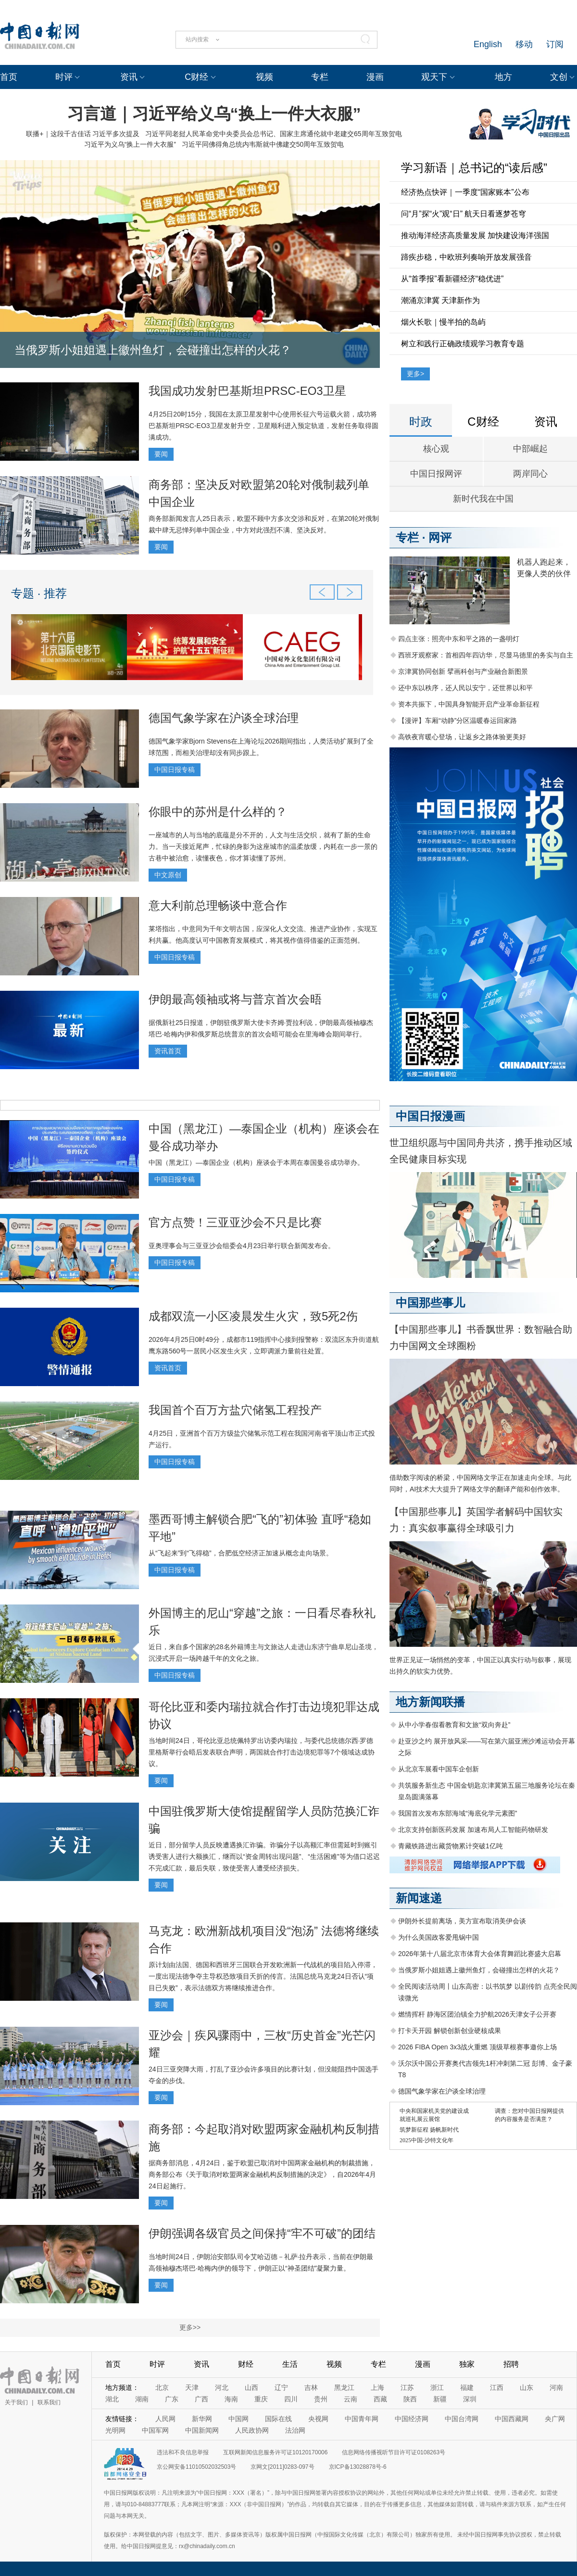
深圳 (470, 2399)
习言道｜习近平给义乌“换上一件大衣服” (214, 113)
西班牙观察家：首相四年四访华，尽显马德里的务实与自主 (485, 655)
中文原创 (167, 875)
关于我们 (16, 2402)
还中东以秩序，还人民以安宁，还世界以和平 (465, 688)
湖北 (112, 2399)
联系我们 (49, 2402)
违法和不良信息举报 (183, 2452)
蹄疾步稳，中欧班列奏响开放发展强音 (466, 257)
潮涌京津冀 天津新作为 (440, 300)
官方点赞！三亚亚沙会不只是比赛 (235, 1222)
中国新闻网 (202, 2430)
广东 (171, 2399)
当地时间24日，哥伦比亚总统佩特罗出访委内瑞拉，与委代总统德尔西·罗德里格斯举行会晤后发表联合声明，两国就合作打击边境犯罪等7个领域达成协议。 (262, 1752)
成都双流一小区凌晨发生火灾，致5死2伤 (253, 1316)
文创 (558, 77)
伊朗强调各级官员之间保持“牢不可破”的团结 (262, 2233)
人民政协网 (252, 2430)
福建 (467, 2387)
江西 (496, 2387)
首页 (8, 77)
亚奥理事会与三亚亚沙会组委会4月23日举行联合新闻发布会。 (242, 1246)
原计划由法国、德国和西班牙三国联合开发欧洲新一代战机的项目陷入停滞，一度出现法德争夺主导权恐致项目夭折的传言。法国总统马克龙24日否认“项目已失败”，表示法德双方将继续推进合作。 (263, 1976)
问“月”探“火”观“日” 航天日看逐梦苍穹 (463, 214)
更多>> (190, 2327)
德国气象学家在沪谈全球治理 (224, 717)
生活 (290, 2364)
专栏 (319, 77)
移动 (524, 44)
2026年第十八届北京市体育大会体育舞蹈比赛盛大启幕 (479, 1953)
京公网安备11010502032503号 (196, 2466)
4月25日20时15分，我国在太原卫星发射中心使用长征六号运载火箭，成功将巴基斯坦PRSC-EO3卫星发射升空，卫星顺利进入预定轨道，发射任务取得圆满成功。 (263, 425)
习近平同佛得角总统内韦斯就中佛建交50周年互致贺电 (263, 144)
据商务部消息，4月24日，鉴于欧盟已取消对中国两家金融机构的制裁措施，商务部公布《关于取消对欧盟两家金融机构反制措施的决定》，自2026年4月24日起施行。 (262, 2174)
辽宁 (281, 2387)
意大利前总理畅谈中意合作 (218, 905)
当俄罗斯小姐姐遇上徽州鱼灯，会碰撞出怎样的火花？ (152, 349)
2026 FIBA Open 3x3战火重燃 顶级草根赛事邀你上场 (477, 2047)
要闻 (161, 454)
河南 (556, 2387)
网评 (440, 537)
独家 (467, 2364)
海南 (231, 2399)
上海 (377, 2387)
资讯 (129, 77)
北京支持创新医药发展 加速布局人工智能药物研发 (473, 1829)
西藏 (380, 2399)
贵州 (320, 2399)
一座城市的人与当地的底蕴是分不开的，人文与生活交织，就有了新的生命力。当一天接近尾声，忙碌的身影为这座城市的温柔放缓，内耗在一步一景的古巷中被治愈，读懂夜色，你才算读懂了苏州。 (263, 846)
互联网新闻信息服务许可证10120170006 (275, 2452)
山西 (251, 2387)
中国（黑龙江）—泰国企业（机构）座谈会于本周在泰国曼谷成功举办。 (256, 1162)
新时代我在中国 (483, 499)
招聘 (511, 2364)
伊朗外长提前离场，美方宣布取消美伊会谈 (462, 1921)
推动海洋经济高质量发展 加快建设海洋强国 (475, 235)
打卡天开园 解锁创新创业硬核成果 (449, 2030)
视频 (264, 77)
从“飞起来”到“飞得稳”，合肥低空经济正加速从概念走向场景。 (241, 1553)
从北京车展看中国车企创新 (438, 1769)
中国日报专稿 (174, 769)
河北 (221, 2387)
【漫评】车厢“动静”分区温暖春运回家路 (457, 720)
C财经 (196, 77)
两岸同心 (530, 474)
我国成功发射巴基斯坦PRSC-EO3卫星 (247, 390)
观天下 (434, 77)
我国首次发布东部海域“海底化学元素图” (457, 1813)
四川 (291, 2399)
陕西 (410, 2399)
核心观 (436, 449)
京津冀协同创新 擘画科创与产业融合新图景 (463, 671)
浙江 (437, 2387)
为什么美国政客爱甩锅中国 (438, 1937)
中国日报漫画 (430, 1116)
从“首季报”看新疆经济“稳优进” (452, 279)
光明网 (115, 2430)
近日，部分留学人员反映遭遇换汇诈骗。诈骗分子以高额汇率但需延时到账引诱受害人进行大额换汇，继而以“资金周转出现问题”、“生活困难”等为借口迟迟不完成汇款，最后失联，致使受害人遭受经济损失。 (264, 1856)
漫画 (375, 77)
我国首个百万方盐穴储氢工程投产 (235, 1409)
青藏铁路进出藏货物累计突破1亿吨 (450, 1846)
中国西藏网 (511, 2419)
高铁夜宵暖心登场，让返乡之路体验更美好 (462, 737)
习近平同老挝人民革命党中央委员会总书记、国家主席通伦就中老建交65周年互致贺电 (273, 134)
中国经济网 (411, 2419)
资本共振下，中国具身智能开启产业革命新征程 (468, 704)
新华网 (202, 2419)
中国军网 (155, 2430)
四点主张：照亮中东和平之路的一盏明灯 (458, 639)
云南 (350, 2399)
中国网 (238, 2419)
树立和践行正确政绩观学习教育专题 (462, 344)
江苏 (407, 2387)
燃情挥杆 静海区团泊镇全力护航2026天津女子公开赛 (477, 2014)
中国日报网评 (436, 474)
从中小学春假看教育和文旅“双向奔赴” (454, 1725)
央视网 (318, 2419)
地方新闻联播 (430, 1701)
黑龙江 (344, 2387)
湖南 (142, 2399)
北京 (162, 2387)
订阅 (555, 44)
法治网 (295, 2430)
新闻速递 (419, 1898)
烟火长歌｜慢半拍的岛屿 (443, 322)
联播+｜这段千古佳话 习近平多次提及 (82, 134)
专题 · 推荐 (39, 593)
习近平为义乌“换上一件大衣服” (130, 144)
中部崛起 (530, 449)
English (488, 44)
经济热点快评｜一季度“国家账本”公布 (465, 192)
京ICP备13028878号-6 (358, 2466)
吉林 (311, 2387)
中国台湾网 (461, 2419)
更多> (415, 374)
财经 (245, 2364)
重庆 (261, 2399)
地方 (503, 77)
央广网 (555, 2419)
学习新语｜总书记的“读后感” (474, 167)
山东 (526, 2387)
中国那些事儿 (430, 1302)
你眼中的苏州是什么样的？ (218, 811)
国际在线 (278, 2419)
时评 (64, 77)
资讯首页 (167, 1051)
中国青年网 (361, 2419)
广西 (201, 2399)
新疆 (440, 2399)
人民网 (165, 2419)
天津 (192, 2387)
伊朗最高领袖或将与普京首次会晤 (235, 999)
